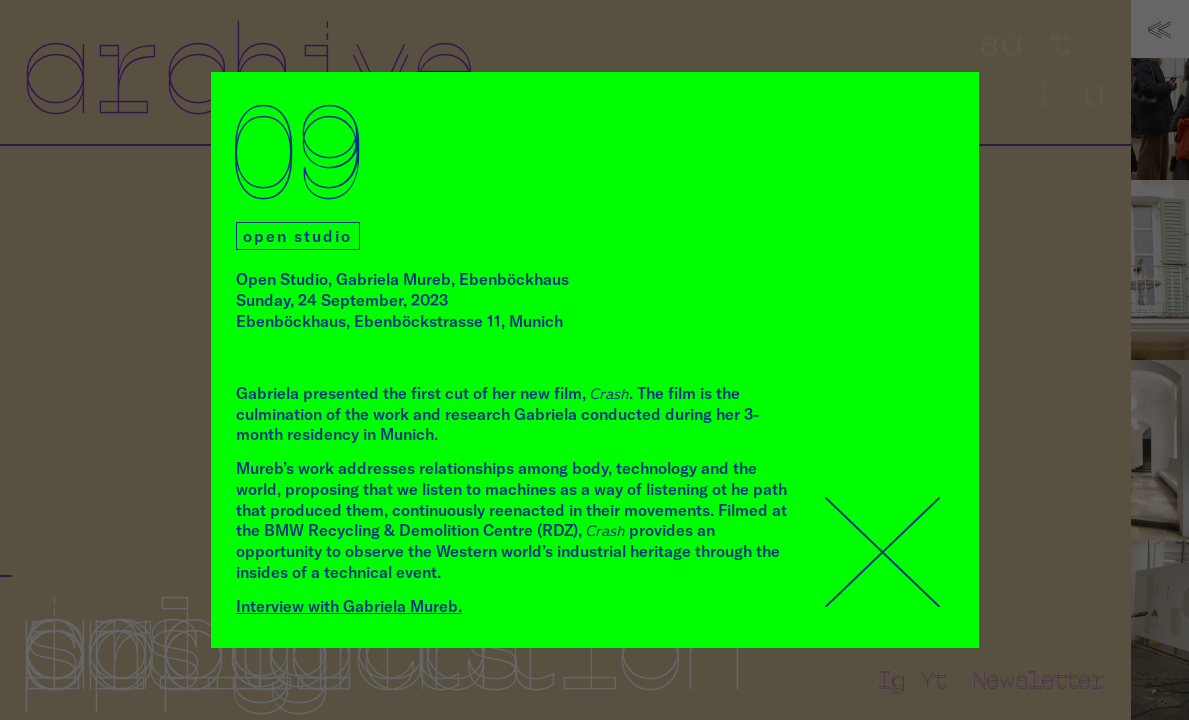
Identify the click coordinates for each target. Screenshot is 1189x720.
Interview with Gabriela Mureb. (349, 606)
